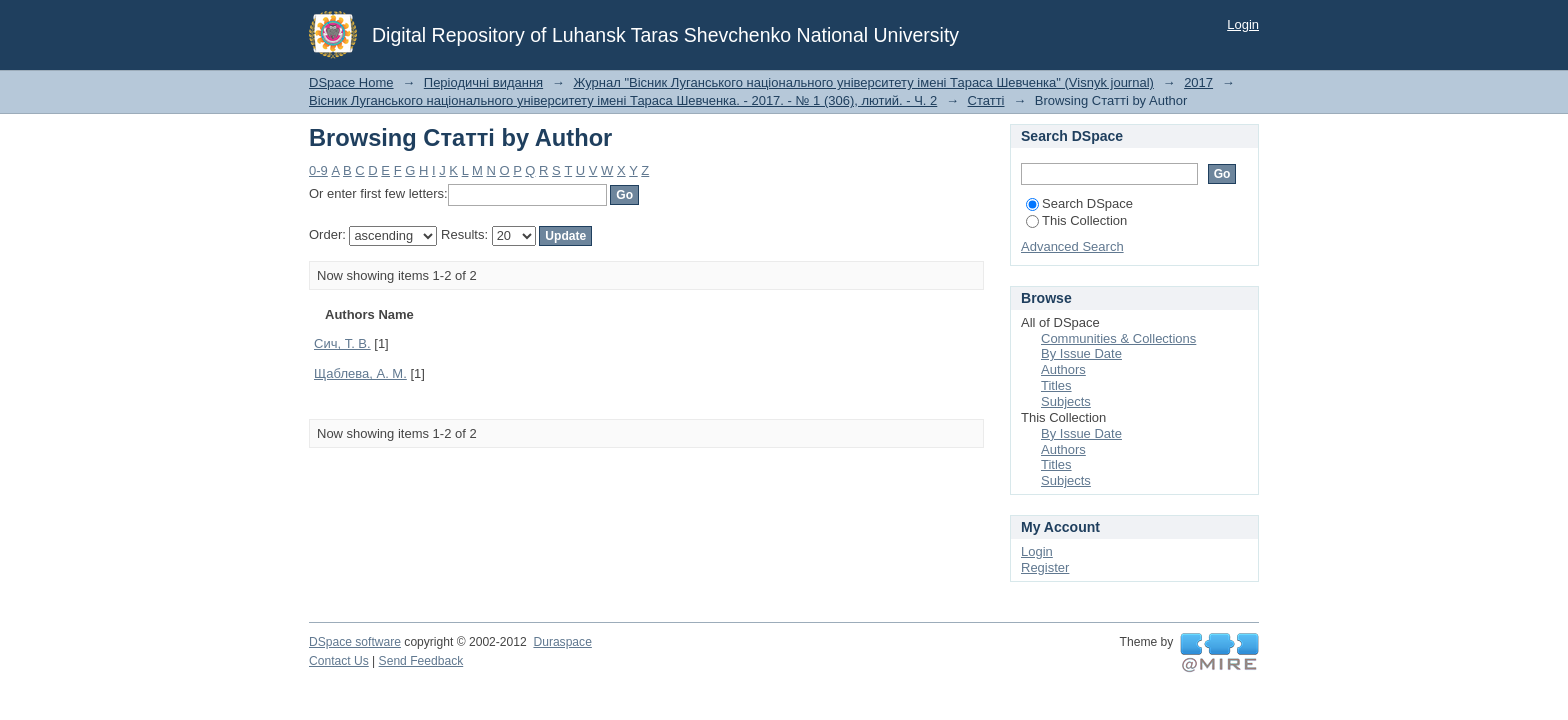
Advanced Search (1072, 246)
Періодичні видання (483, 82)
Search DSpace (1079, 203)
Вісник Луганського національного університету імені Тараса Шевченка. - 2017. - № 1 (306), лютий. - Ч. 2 (623, 100)
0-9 (318, 170)
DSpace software (355, 642)
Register (1045, 567)
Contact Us (339, 661)
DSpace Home (351, 82)
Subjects (1066, 401)
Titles (1056, 385)
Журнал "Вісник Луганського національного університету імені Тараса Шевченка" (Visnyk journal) (863, 82)
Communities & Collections (1118, 338)
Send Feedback (421, 661)
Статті (986, 100)
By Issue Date (1081, 353)
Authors (1063, 369)
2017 (1198, 82)
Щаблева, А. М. (360, 373)
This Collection (1076, 220)
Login (1243, 24)
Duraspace (562, 642)
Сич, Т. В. (342, 343)
